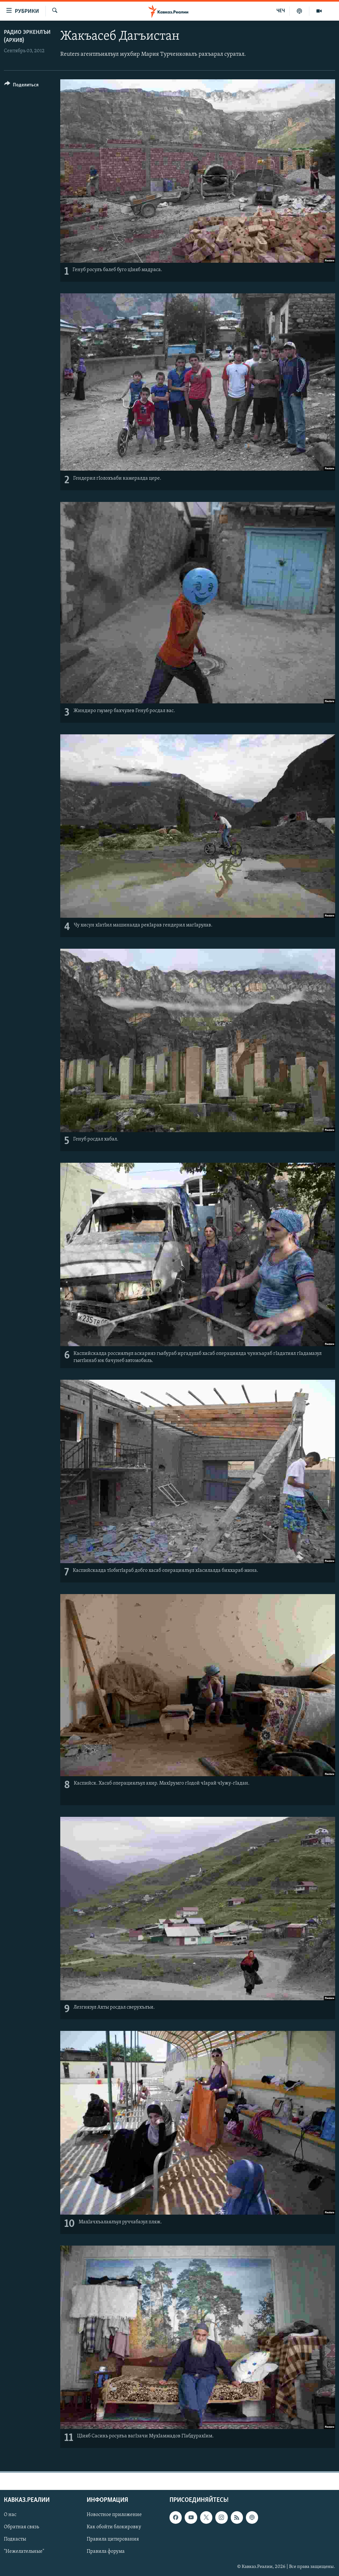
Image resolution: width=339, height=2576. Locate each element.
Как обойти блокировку (114, 2527)
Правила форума (106, 2551)
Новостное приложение (114, 2515)
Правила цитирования (113, 2539)
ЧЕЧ (280, 11)
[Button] (21, 86)
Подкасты (15, 2539)
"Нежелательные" (24, 2551)
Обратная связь (21, 2527)
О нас (10, 2515)
